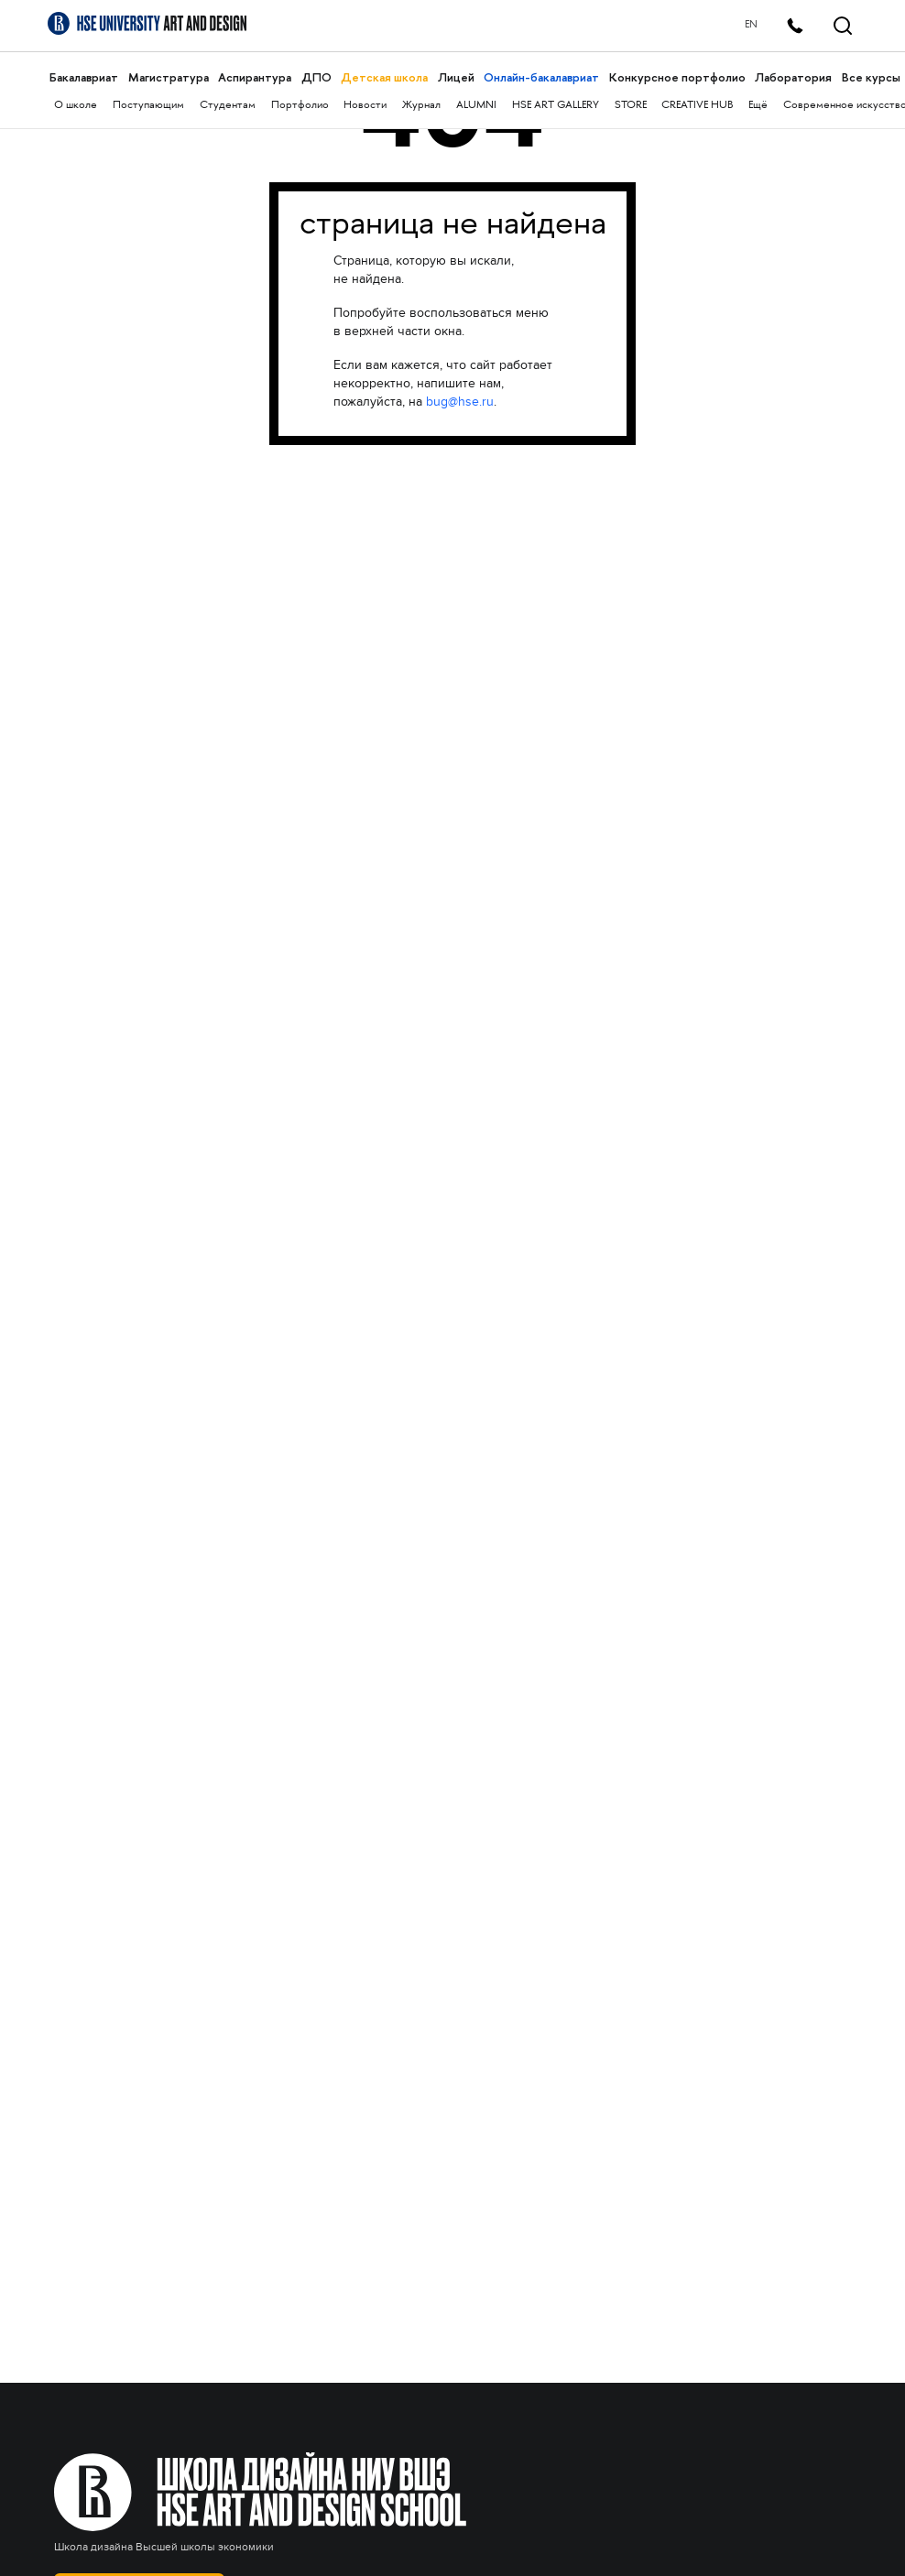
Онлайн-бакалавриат (541, 77)
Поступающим (148, 106)
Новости (365, 106)
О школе (75, 106)
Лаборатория (793, 77)
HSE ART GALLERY (555, 106)
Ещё (758, 106)
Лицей (456, 77)
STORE (631, 106)
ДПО (316, 77)
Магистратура (168, 77)
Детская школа (384, 77)
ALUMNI (476, 106)
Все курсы (871, 77)
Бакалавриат (83, 77)
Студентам (228, 106)
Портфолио (300, 106)
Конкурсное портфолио (677, 77)
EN (751, 25)
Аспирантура (254, 77)
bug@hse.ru (460, 401)
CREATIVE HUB (697, 106)
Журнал (421, 106)
